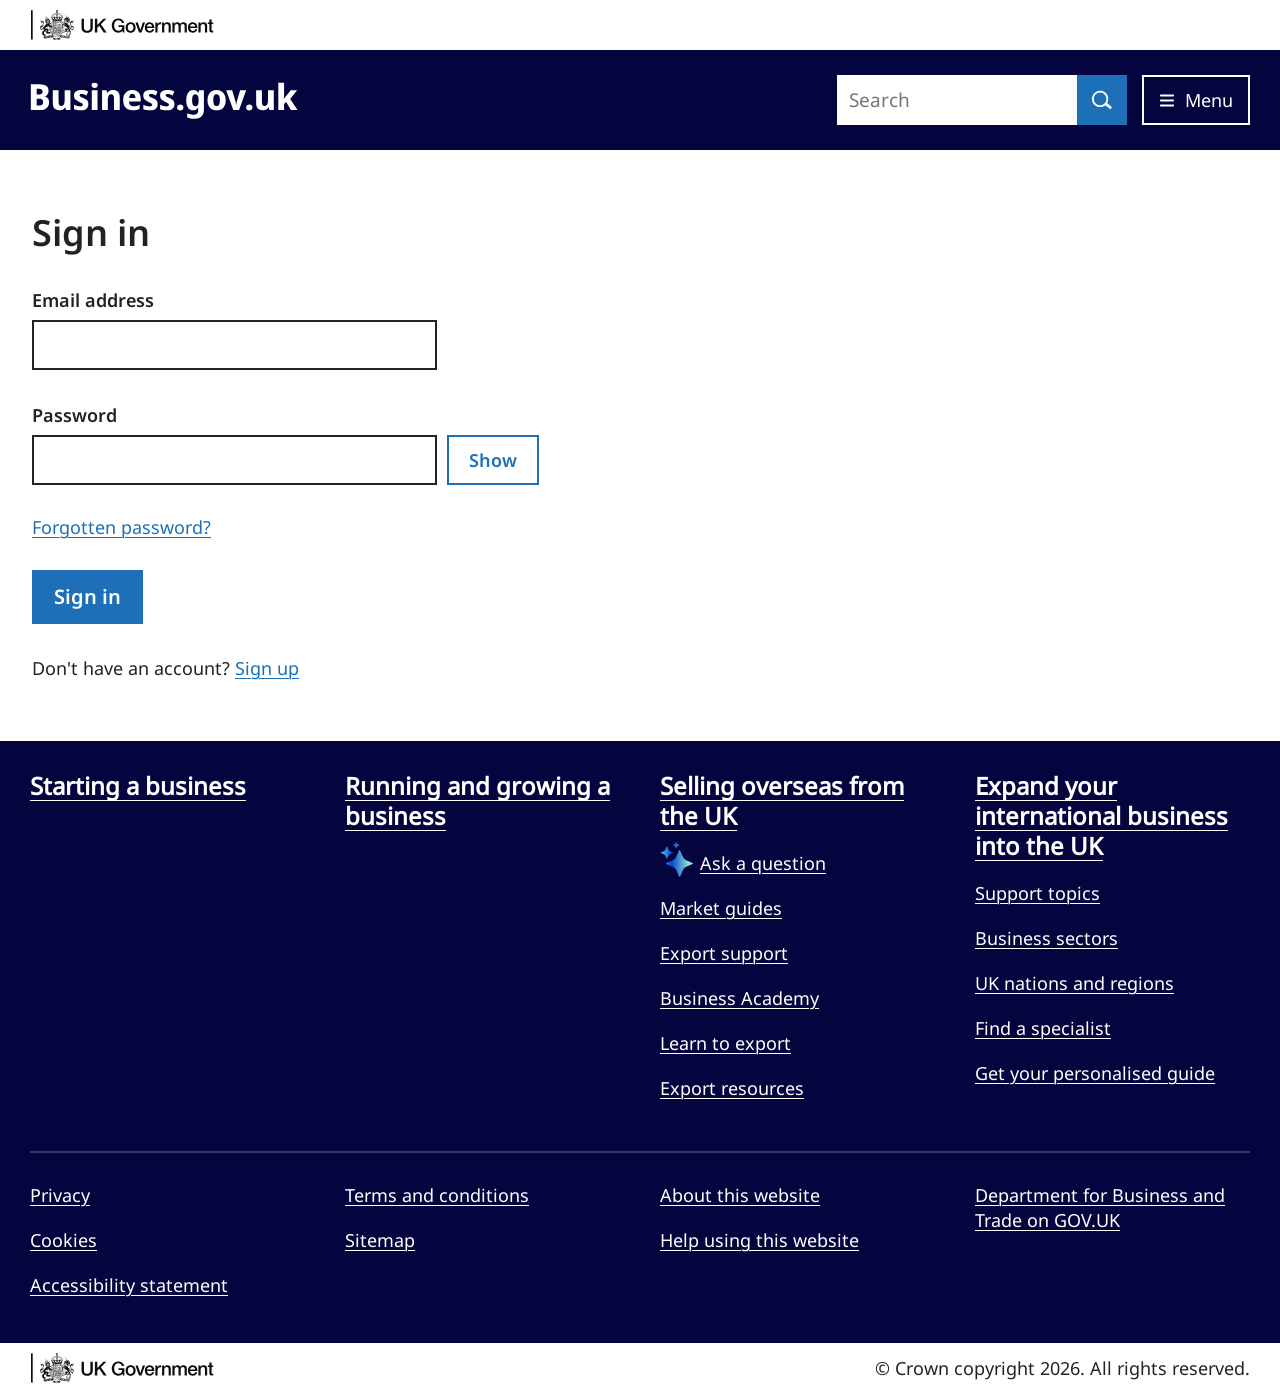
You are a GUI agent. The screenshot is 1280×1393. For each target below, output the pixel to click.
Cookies (63, 1240)
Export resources (732, 1088)
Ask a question (763, 863)
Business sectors (1046, 938)
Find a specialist (1043, 1028)
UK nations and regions (1074, 983)
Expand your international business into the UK (1101, 816)
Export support (724, 953)
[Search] (1102, 100)
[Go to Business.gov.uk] (164, 97)
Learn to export (725, 1043)
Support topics (1037, 893)
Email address (93, 300)
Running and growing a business (477, 801)
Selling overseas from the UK (782, 801)
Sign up (267, 668)
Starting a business (138, 786)
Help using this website (759, 1240)
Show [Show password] (493, 460)
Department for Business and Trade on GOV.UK (1100, 1207)
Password (74, 415)
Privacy (60, 1195)
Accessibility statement (129, 1285)
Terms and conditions (437, 1195)
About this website (740, 1195)
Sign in (87, 596)
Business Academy (739, 998)
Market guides (721, 908)
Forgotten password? (121, 527)
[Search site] (957, 100)
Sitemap (380, 1240)
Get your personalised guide (1095, 1073)
